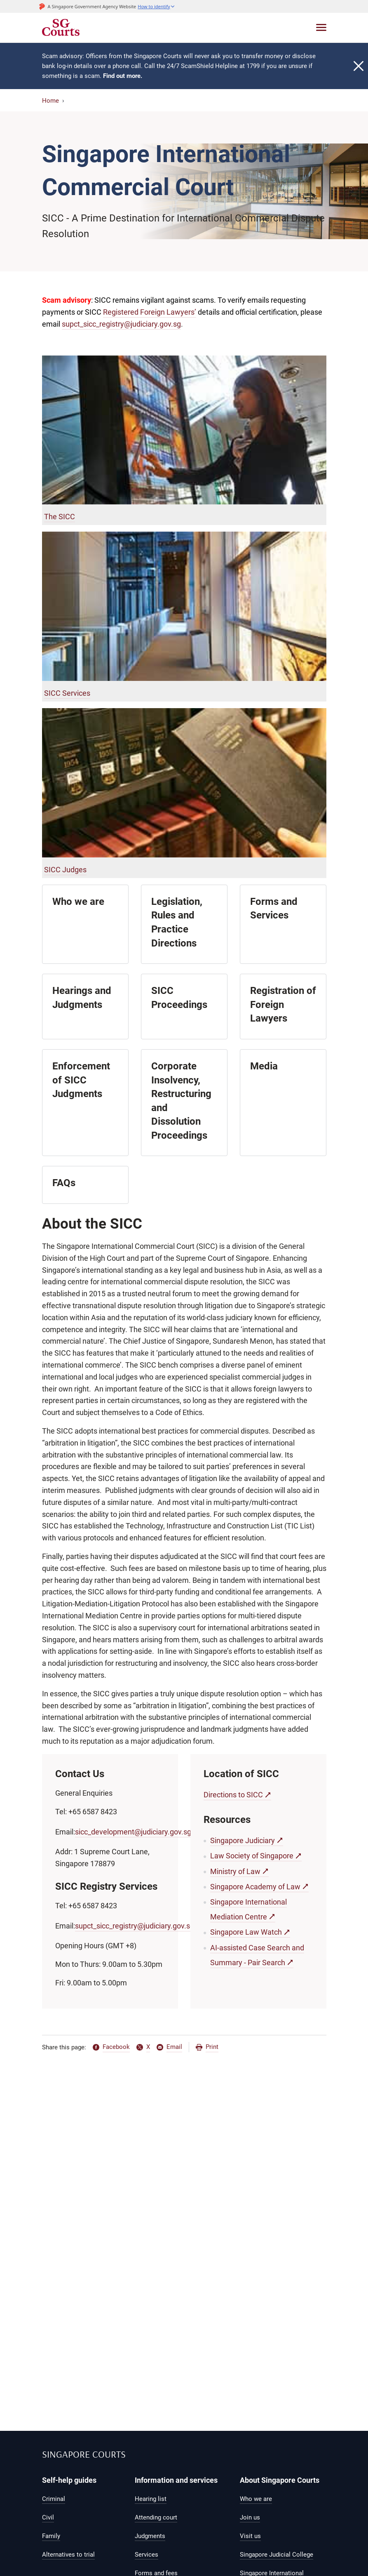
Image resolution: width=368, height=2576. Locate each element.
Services (146, 2554)
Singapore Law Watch (246, 1932)
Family (51, 2536)
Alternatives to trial (68, 2554)
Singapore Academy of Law (255, 1886)
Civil (48, 2517)
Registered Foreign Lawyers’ (149, 312)
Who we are (256, 2499)
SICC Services (67, 693)
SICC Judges (65, 869)
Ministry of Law (235, 1871)
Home (50, 100)
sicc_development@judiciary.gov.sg (133, 1831)
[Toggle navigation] (321, 27)
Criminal (53, 2499)
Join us (250, 2517)
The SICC (59, 516)
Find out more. (122, 76)
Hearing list (150, 2499)
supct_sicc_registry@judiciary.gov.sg (121, 324)
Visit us (250, 2536)
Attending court (156, 2517)
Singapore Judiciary (242, 1840)
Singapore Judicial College (276, 2554)
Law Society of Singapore (251, 1855)
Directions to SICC (233, 1794)
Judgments (150, 2536)
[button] (156, 6)
